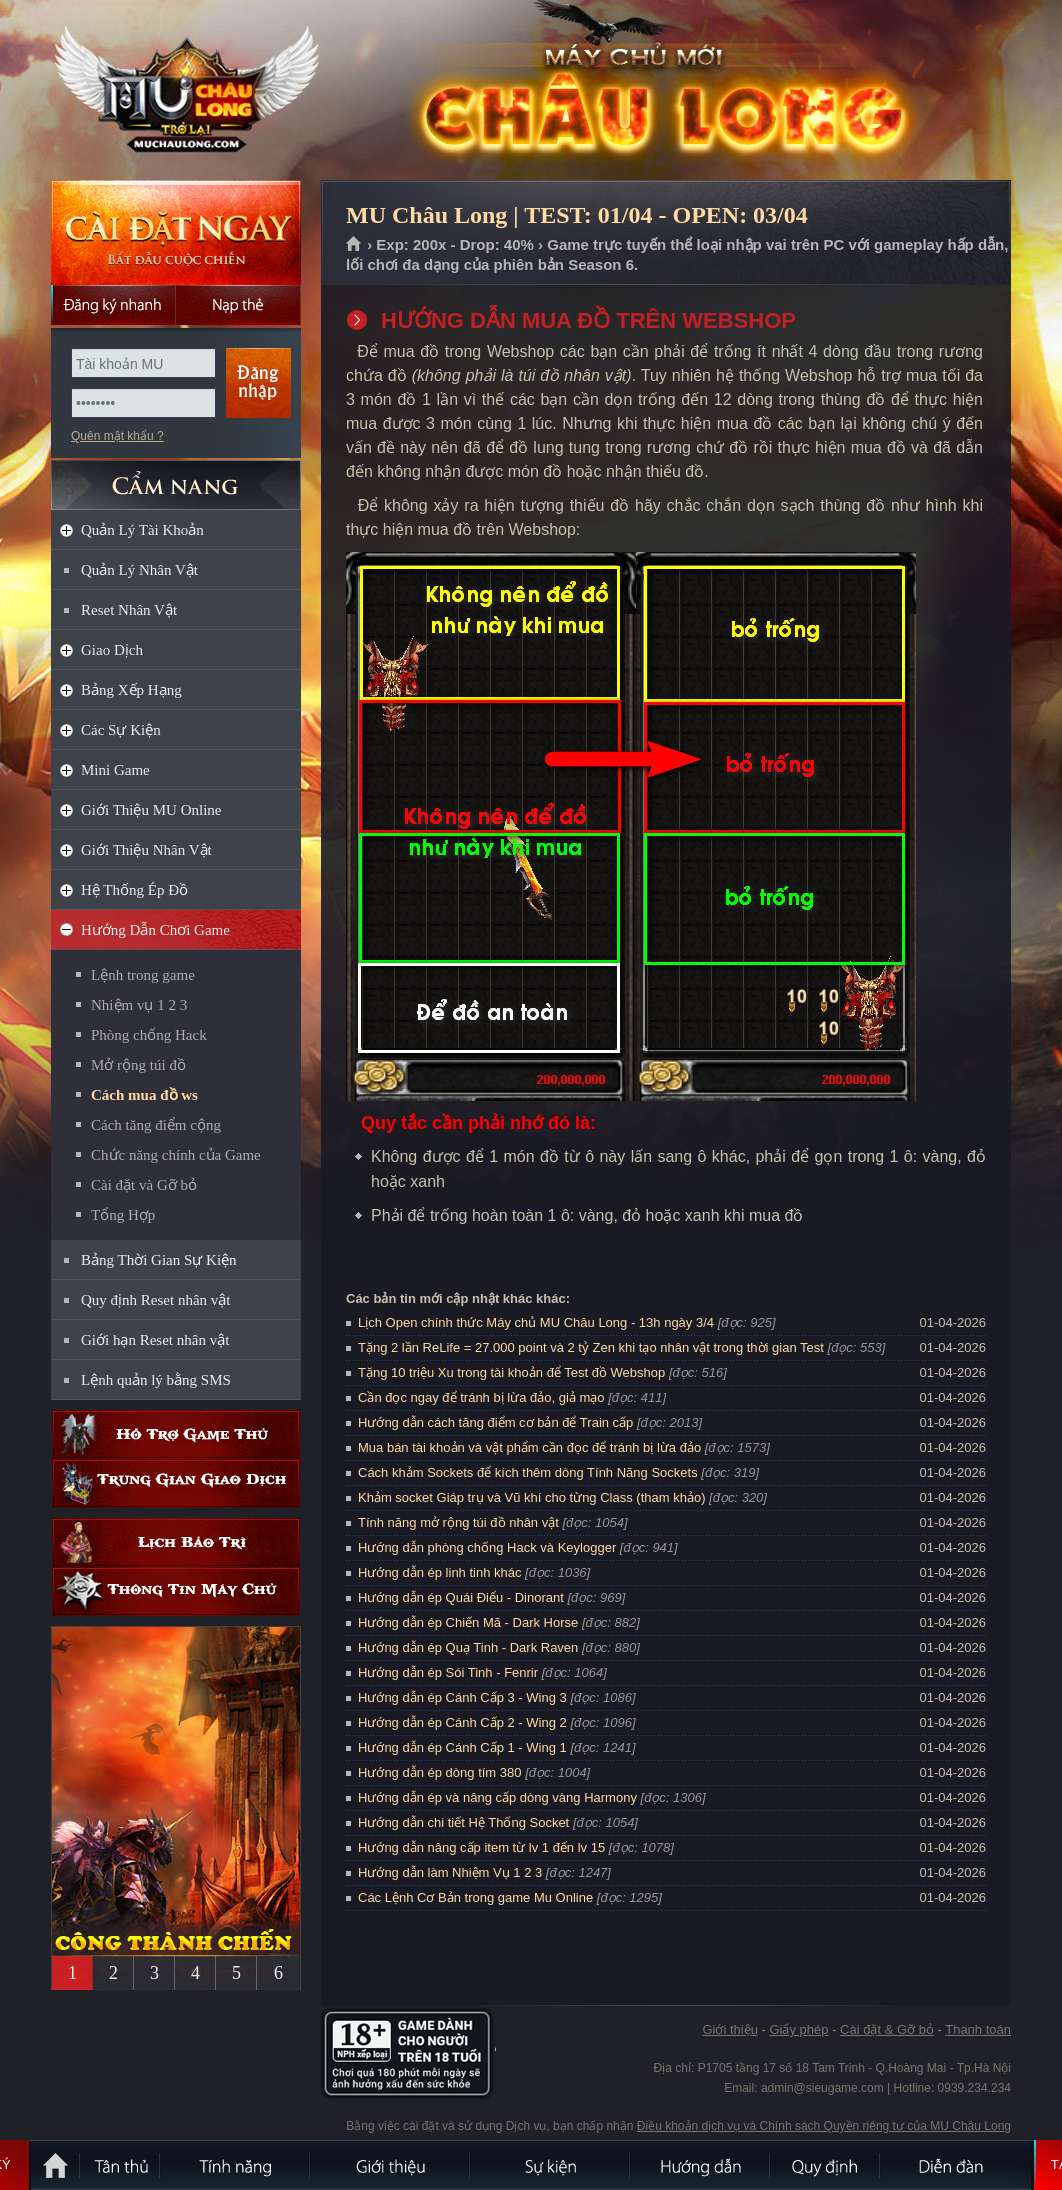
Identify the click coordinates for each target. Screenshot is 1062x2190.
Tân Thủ (121, 2165)
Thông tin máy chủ (176, 1591)
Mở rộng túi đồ (138, 1065)
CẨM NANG (176, 476)
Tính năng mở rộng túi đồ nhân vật (458, 1522)
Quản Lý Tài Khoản (142, 530)
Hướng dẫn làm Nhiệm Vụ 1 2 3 (450, 1872)
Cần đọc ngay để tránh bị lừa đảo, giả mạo (481, 1397)
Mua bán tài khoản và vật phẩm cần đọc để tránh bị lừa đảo (529, 1447)
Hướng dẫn (701, 2165)
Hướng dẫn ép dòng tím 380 (440, 1772)
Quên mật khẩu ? (117, 436)
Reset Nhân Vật (129, 610)
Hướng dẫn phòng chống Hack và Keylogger (489, 1547)
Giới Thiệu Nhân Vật (146, 850)
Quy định (826, 2165)
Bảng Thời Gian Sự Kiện (159, 1260)
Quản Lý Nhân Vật (139, 570)
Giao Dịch (112, 650)
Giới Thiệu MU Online (151, 810)
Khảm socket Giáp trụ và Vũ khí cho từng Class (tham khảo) (531, 1497)
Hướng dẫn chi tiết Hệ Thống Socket (463, 1822)
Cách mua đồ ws (144, 1095)
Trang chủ (354, 245)
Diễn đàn (956, 2165)
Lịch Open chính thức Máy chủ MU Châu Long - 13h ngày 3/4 (536, 1322)
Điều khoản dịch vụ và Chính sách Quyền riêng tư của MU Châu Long (824, 2126)
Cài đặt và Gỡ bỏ (144, 1185)
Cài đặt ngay (176, 232)
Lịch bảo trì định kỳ (176, 1542)
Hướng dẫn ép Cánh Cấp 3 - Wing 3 (462, 1697)
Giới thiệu (729, 2029)
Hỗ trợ (176, 1434)
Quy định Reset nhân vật (155, 1300)
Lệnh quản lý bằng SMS (156, 1380)
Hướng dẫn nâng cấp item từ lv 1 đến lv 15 (481, 1847)
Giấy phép (798, 2029)
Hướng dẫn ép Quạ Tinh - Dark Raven (468, 1647)
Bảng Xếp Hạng (131, 690)
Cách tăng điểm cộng (156, 1125)
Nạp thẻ (238, 305)
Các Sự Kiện (121, 730)
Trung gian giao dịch (176, 1483)
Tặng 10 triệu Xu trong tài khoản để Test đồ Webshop (511, 1372)
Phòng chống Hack (149, 1035)
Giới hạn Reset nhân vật (155, 1340)
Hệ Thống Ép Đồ (134, 890)
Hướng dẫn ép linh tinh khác (439, 1572)
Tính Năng (236, 2165)
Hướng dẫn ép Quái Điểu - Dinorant (461, 1597)
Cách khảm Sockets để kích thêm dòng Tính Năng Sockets (529, 1472)
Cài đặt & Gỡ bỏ (887, 2029)
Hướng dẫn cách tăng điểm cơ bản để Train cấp (495, 1422)
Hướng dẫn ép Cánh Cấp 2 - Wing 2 (462, 1722)
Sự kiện (551, 2165)
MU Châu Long (175, 91)
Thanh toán (978, 2029)
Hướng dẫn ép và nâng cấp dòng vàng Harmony (497, 1797)
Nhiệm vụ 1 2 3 (139, 1005)
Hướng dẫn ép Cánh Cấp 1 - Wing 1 (462, 1747)
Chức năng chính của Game (176, 1155)
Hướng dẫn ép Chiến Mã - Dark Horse (468, 1622)
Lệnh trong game (143, 975)
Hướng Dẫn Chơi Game (155, 930)
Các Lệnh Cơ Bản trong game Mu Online (475, 1897)
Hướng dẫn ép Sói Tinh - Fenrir (448, 1672)
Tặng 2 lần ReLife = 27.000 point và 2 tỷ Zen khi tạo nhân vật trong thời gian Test (591, 1347)
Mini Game (115, 770)
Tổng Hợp (123, 1215)
